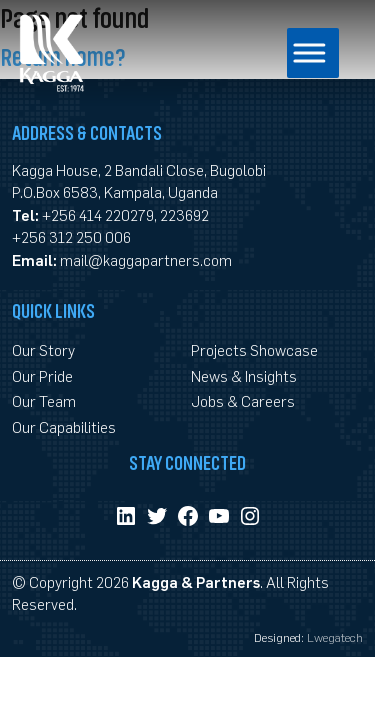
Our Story (43, 349)
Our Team (44, 400)
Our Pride (42, 375)
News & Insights (244, 375)
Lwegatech (335, 637)
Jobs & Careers (243, 400)
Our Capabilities (64, 426)
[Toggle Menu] (294, 52)
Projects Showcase (254, 349)
